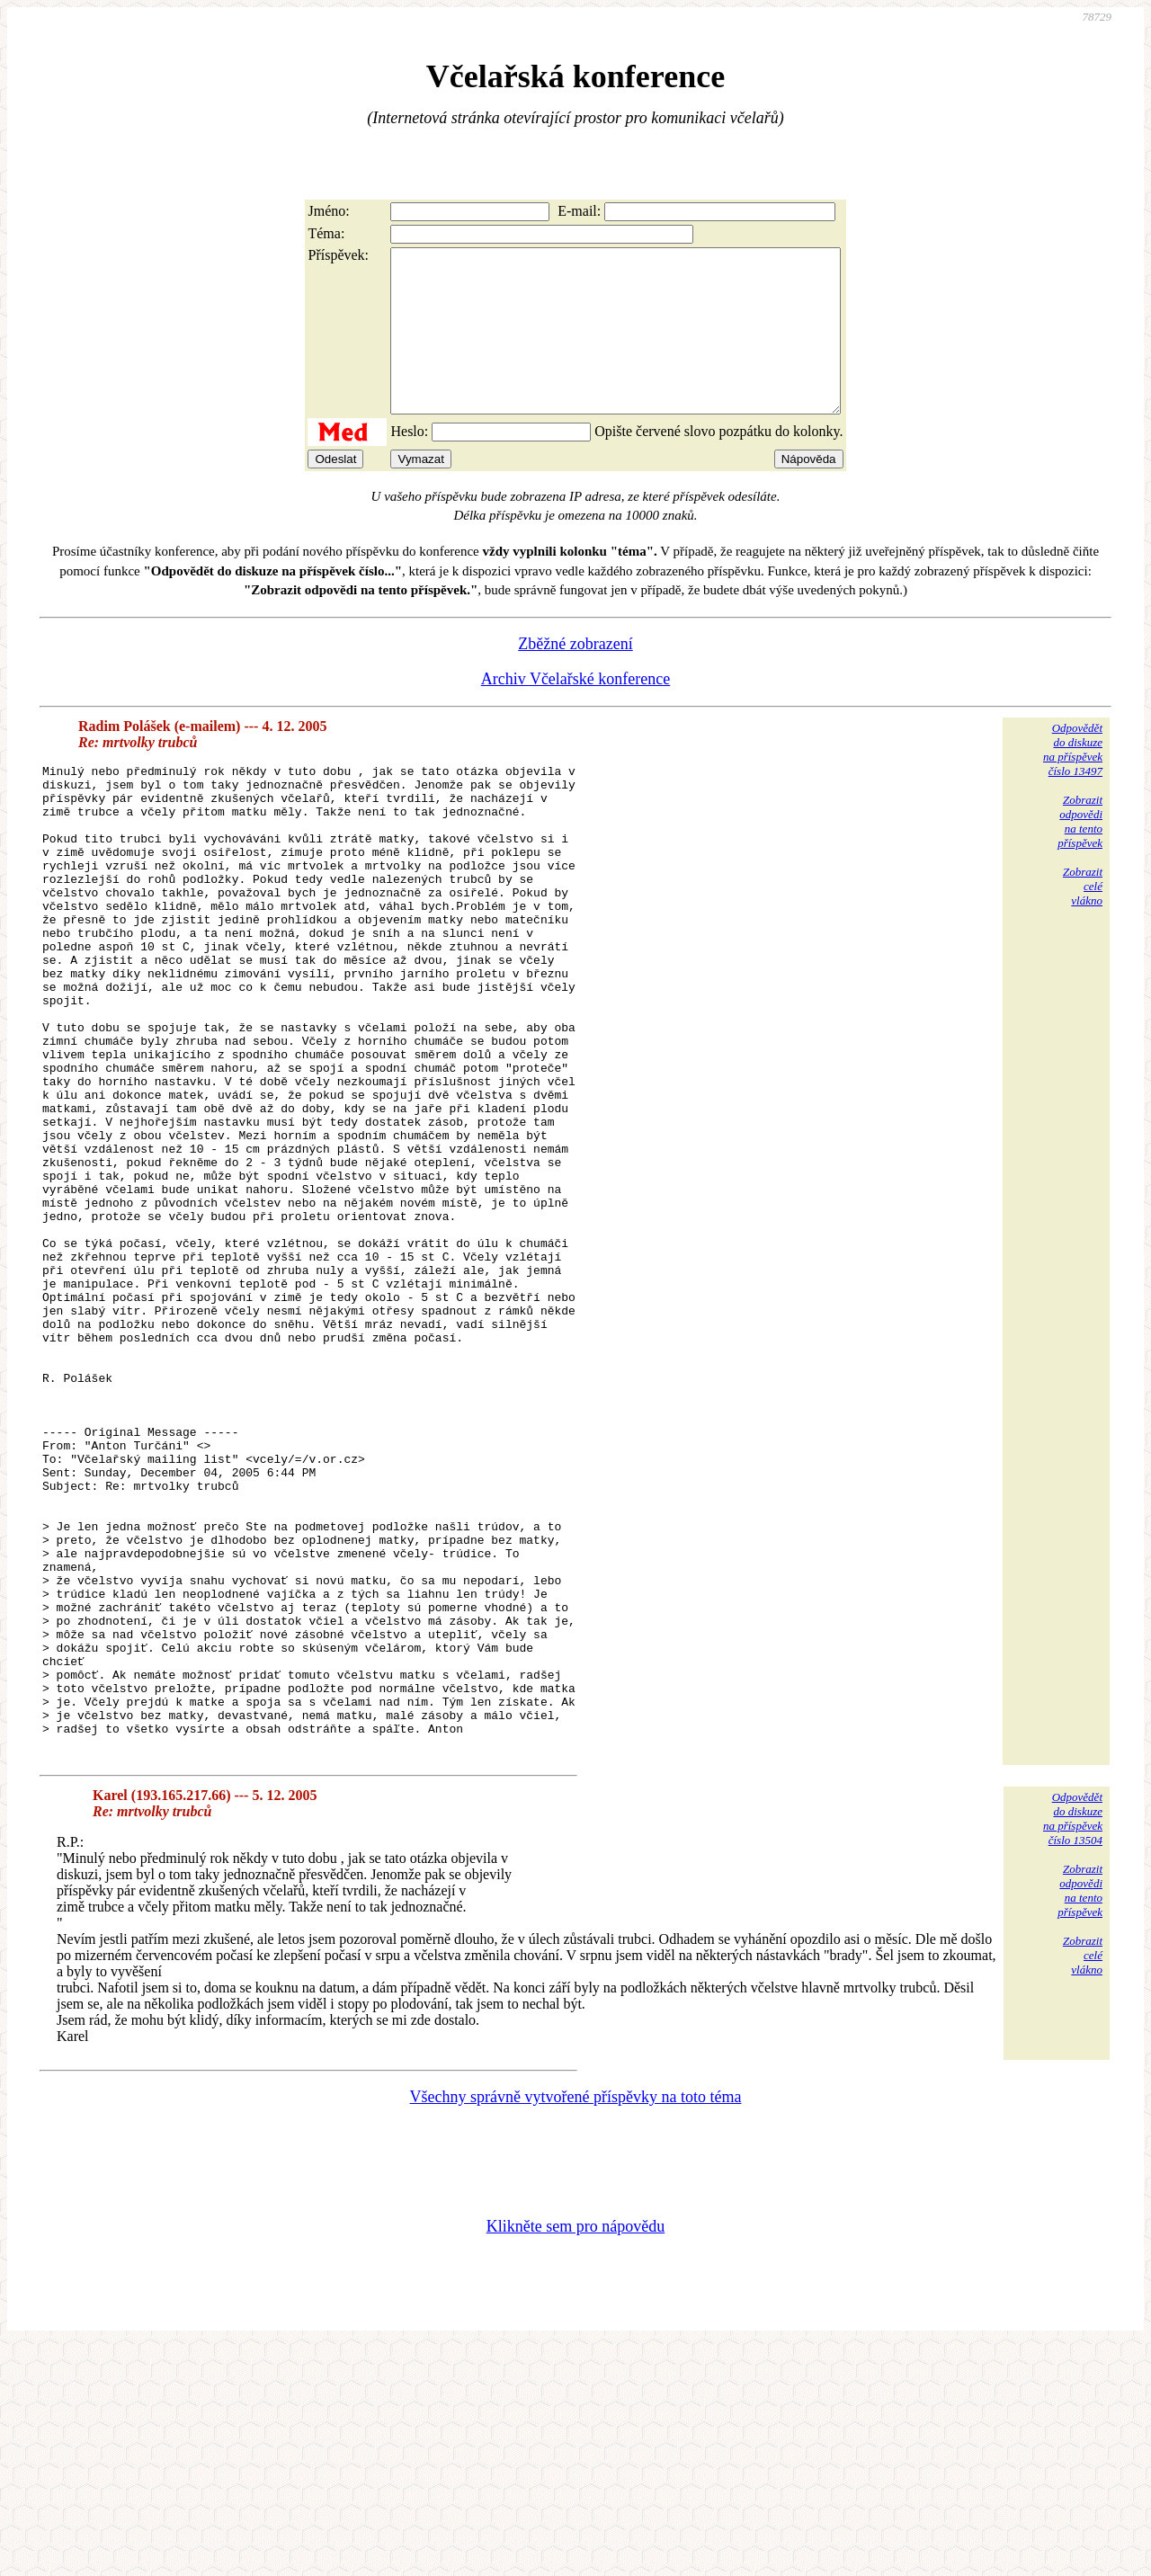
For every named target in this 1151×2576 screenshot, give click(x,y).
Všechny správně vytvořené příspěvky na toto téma (576, 2326)
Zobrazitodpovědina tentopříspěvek (1079, 853)
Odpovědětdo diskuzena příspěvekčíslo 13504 (1072, 2047)
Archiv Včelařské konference (576, 711)
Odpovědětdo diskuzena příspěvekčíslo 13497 (1072, 781)
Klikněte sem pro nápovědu (575, 2456)
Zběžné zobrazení (575, 676)
